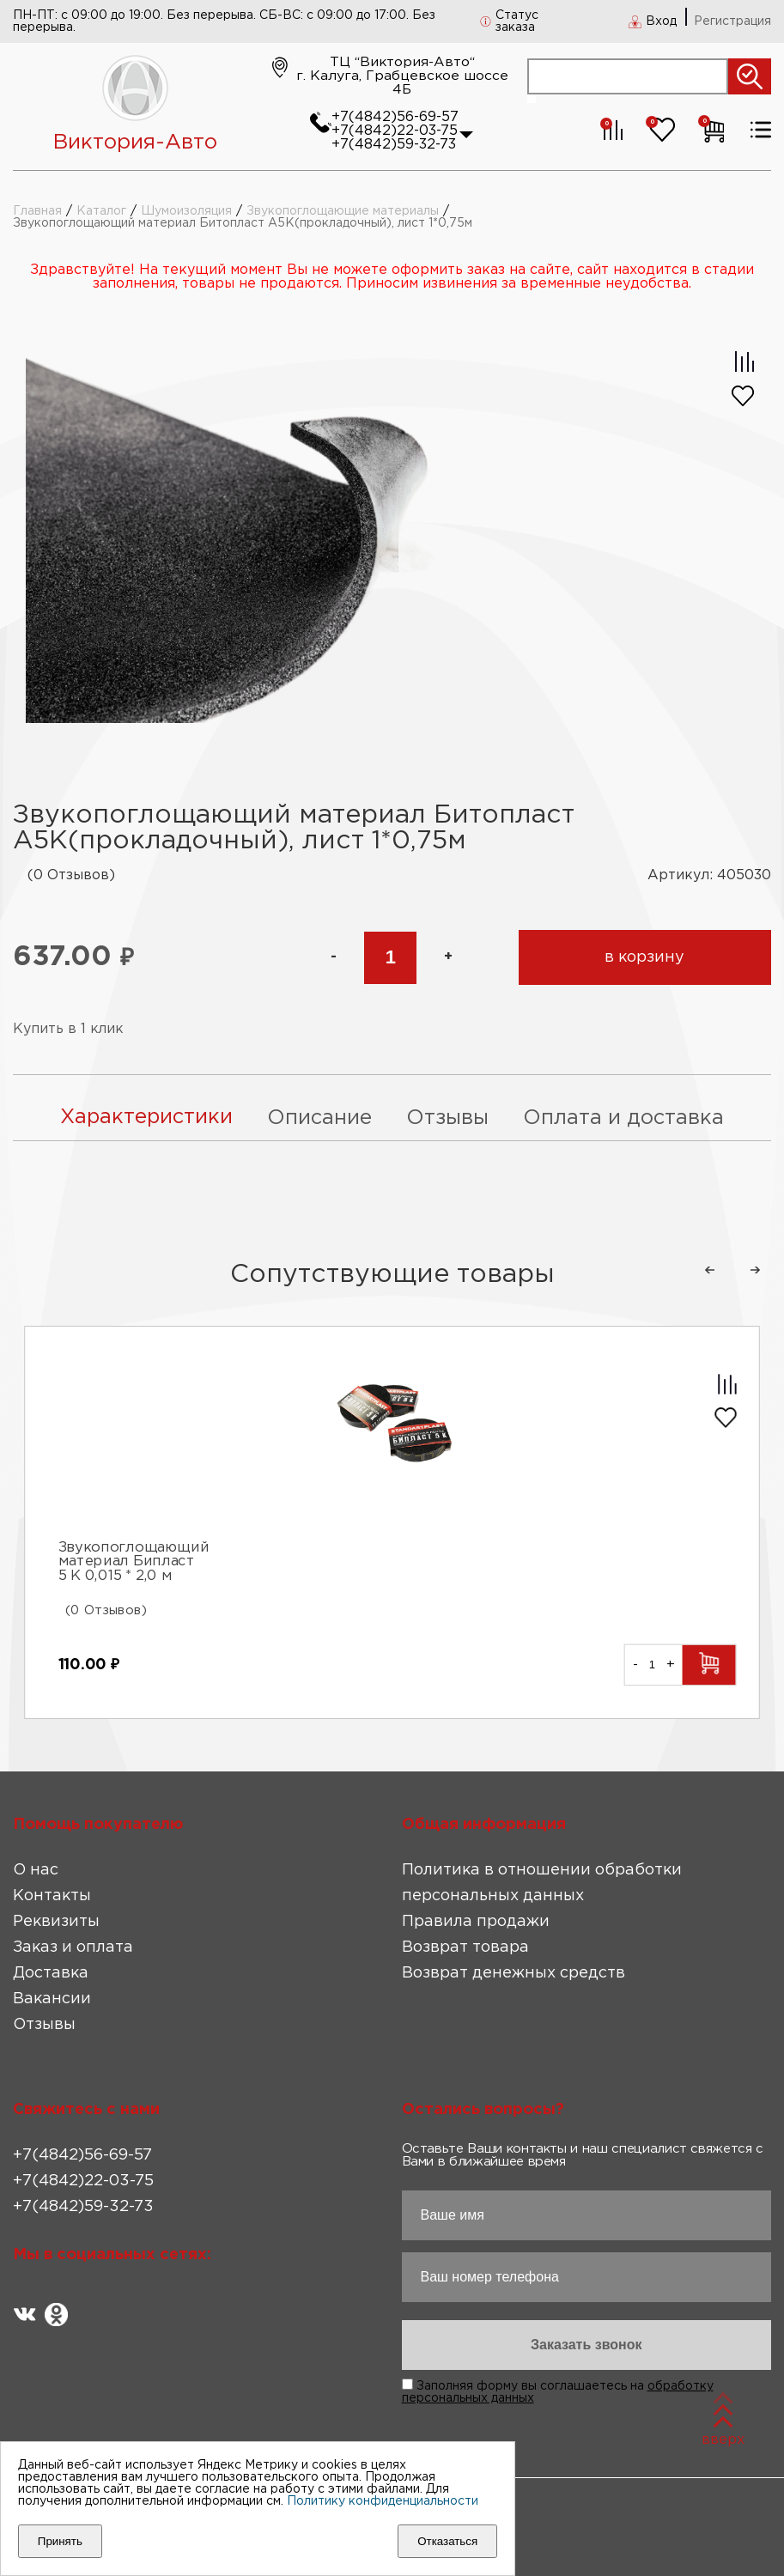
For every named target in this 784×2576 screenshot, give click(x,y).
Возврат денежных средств (513, 1971)
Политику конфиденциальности (382, 2501)
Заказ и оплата (73, 1946)
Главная (37, 211)
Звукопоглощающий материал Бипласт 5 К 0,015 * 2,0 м (134, 1561)
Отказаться (447, 2541)
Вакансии (52, 1997)
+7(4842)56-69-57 (395, 117)
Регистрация (732, 21)
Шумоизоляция (186, 211)
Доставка (50, 1971)
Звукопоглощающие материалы (342, 211)
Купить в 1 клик (69, 1029)
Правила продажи (476, 1920)
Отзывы (44, 2023)
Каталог (101, 211)
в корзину (644, 957)
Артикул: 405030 (709, 875)
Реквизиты (56, 1920)
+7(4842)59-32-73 (393, 144)
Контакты (52, 1894)
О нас (35, 1868)
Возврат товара (465, 1946)
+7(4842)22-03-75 (394, 131)
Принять (60, 2541)
